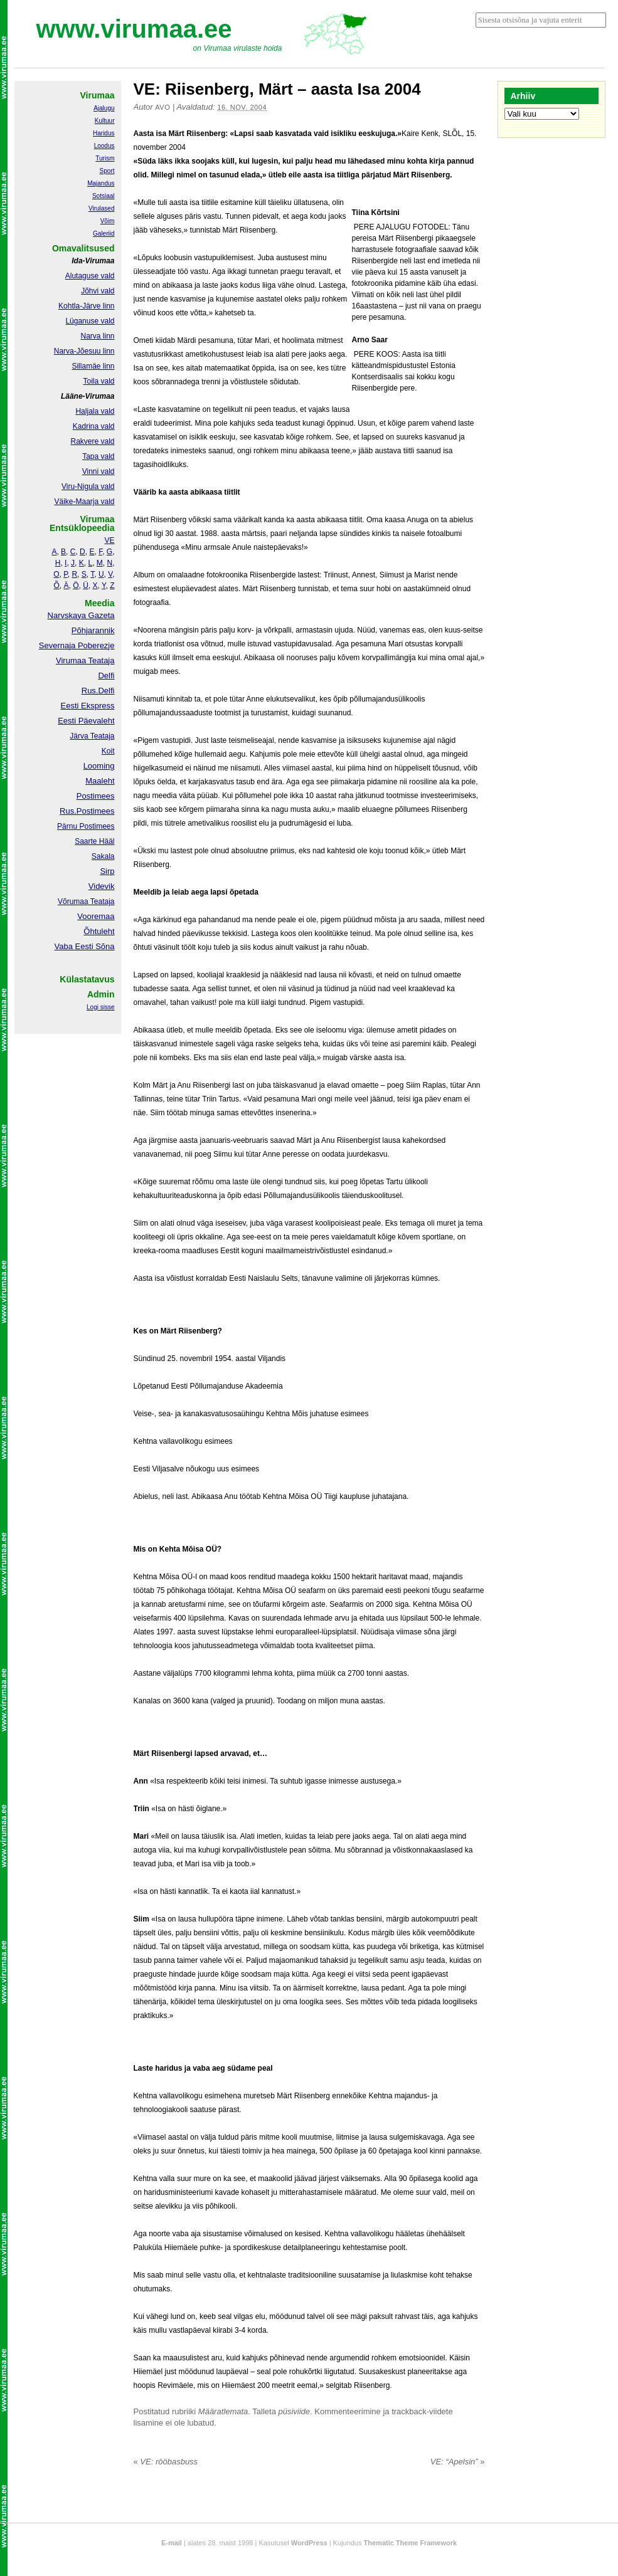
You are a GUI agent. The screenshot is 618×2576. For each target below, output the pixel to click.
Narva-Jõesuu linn (84, 351)
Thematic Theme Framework (410, 2543)
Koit (108, 751)
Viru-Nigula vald (88, 486)
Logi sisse (100, 1007)
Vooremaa (95, 916)
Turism (104, 158)
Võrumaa (73, 901)
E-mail (171, 2543)
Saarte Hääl (94, 841)
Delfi (106, 675)
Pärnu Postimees (85, 826)
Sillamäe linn (93, 366)
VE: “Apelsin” (457, 2461)
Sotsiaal (103, 195)
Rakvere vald (92, 441)
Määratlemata (223, 2411)
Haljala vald (94, 411)
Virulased (101, 208)
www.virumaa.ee (134, 29)
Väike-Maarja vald (84, 501)
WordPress (309, 2543)
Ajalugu (103, 108)
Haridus (103, 133)
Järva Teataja (92, 736)
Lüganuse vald (89, 321)
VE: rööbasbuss (166, 2461)
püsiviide (295, 2411)
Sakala (103, 856)
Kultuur (105, 120)
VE (109, 540)
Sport (107, 170)
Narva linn (97, 336)
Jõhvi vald (97, 291)
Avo (162, 107)
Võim (107, 221)
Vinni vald (98, 471)
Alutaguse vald (90, 275)
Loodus (104, 145)
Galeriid (103, 233)
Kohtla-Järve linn (86, 306)
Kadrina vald (94, 426)
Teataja (101, 901)
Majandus (100, 183)
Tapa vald (98, 456)
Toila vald (98, 381)
